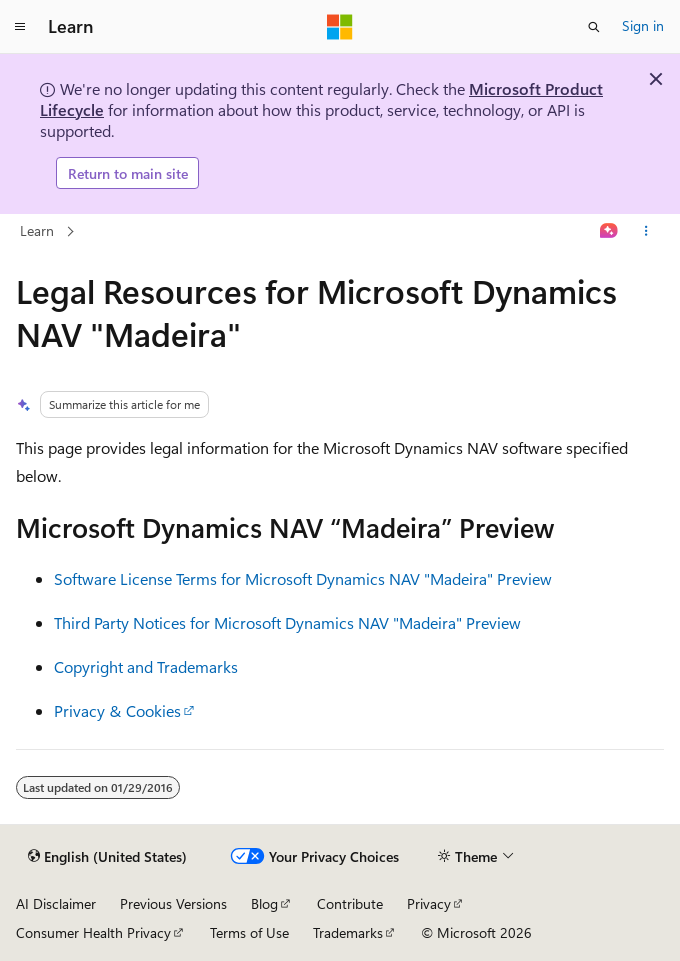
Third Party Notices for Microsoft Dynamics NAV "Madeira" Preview (287, 622)
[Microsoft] (340, 27)
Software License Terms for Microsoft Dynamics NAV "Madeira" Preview (303, 578)
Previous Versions (173, 903)
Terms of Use (249, 932)
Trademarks (348, 932)
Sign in (643, 25)
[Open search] (594, 27)
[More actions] (646, 232)
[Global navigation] (20, 27)
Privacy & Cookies (117, 710)
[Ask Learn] (609, 232)
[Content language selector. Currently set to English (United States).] (107, 857)
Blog (264, 903)
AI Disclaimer (56, 903)
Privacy (429, 903)
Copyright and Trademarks (146, 666)
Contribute (350, 903)
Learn (37, 230)
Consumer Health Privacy (93, 932)
